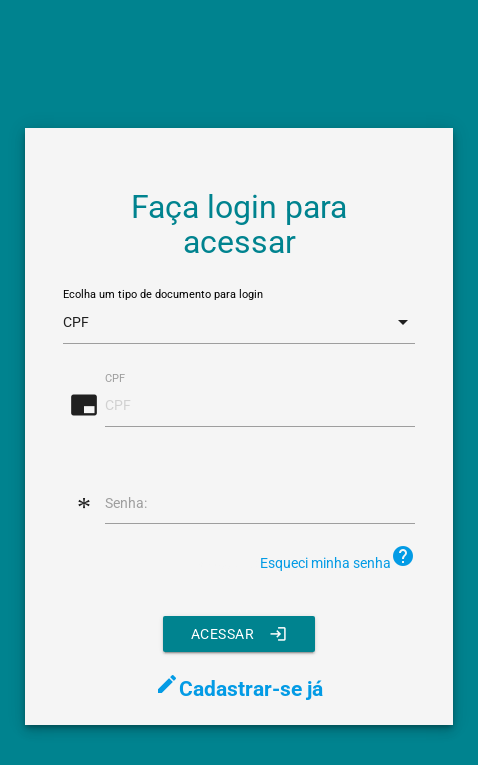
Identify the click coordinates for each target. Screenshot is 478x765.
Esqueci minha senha (337, 557)
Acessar (239, 634)
